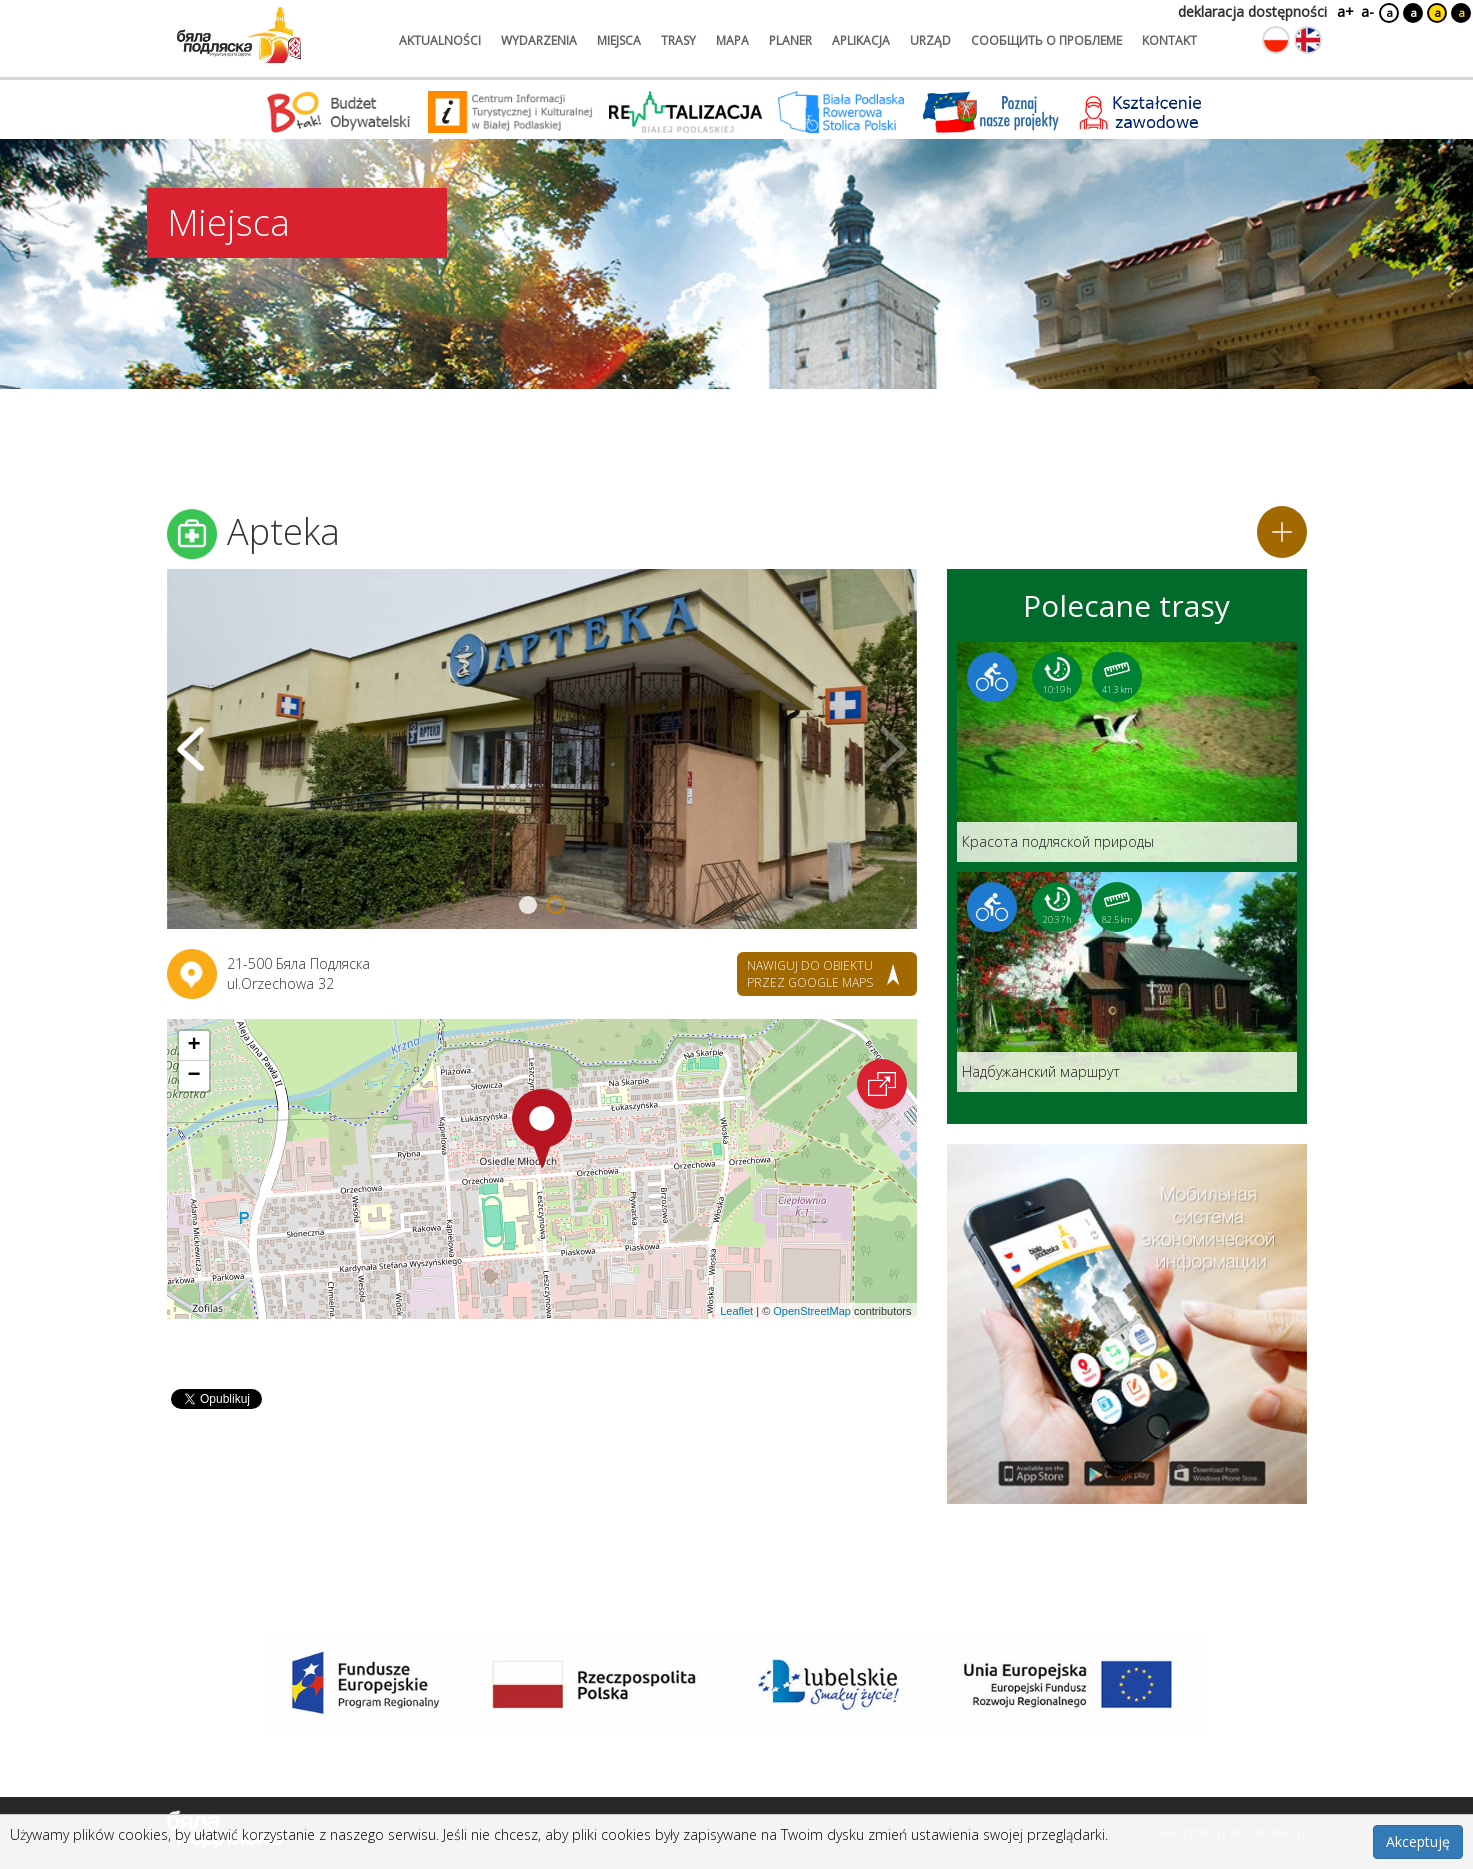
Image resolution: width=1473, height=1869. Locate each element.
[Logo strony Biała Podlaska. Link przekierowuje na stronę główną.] (239, 35)
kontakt (1169, 40)
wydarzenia (539, 40)
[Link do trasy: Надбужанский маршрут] (1127, 982)
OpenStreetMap (812, 1311)
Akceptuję (1418, 1841)
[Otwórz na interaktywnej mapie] (882, 1084)
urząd (930, 40)
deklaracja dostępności (1252, 11)
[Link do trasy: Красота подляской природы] (1127, 752)
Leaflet (736, 1311)
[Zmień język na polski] (1276, 40)
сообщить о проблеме (1046, 40)
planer (790, 40)
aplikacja (861, 40)
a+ (1344, 11)
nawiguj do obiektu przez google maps (810, 974)
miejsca (619, 40)
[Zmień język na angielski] (1308, 40)
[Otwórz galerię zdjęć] (542, 749)
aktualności (440, 40)
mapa (732, 40)
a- (1367, 11)
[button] (542, 1129)
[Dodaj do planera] (1282, 532)
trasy (678, 40)
